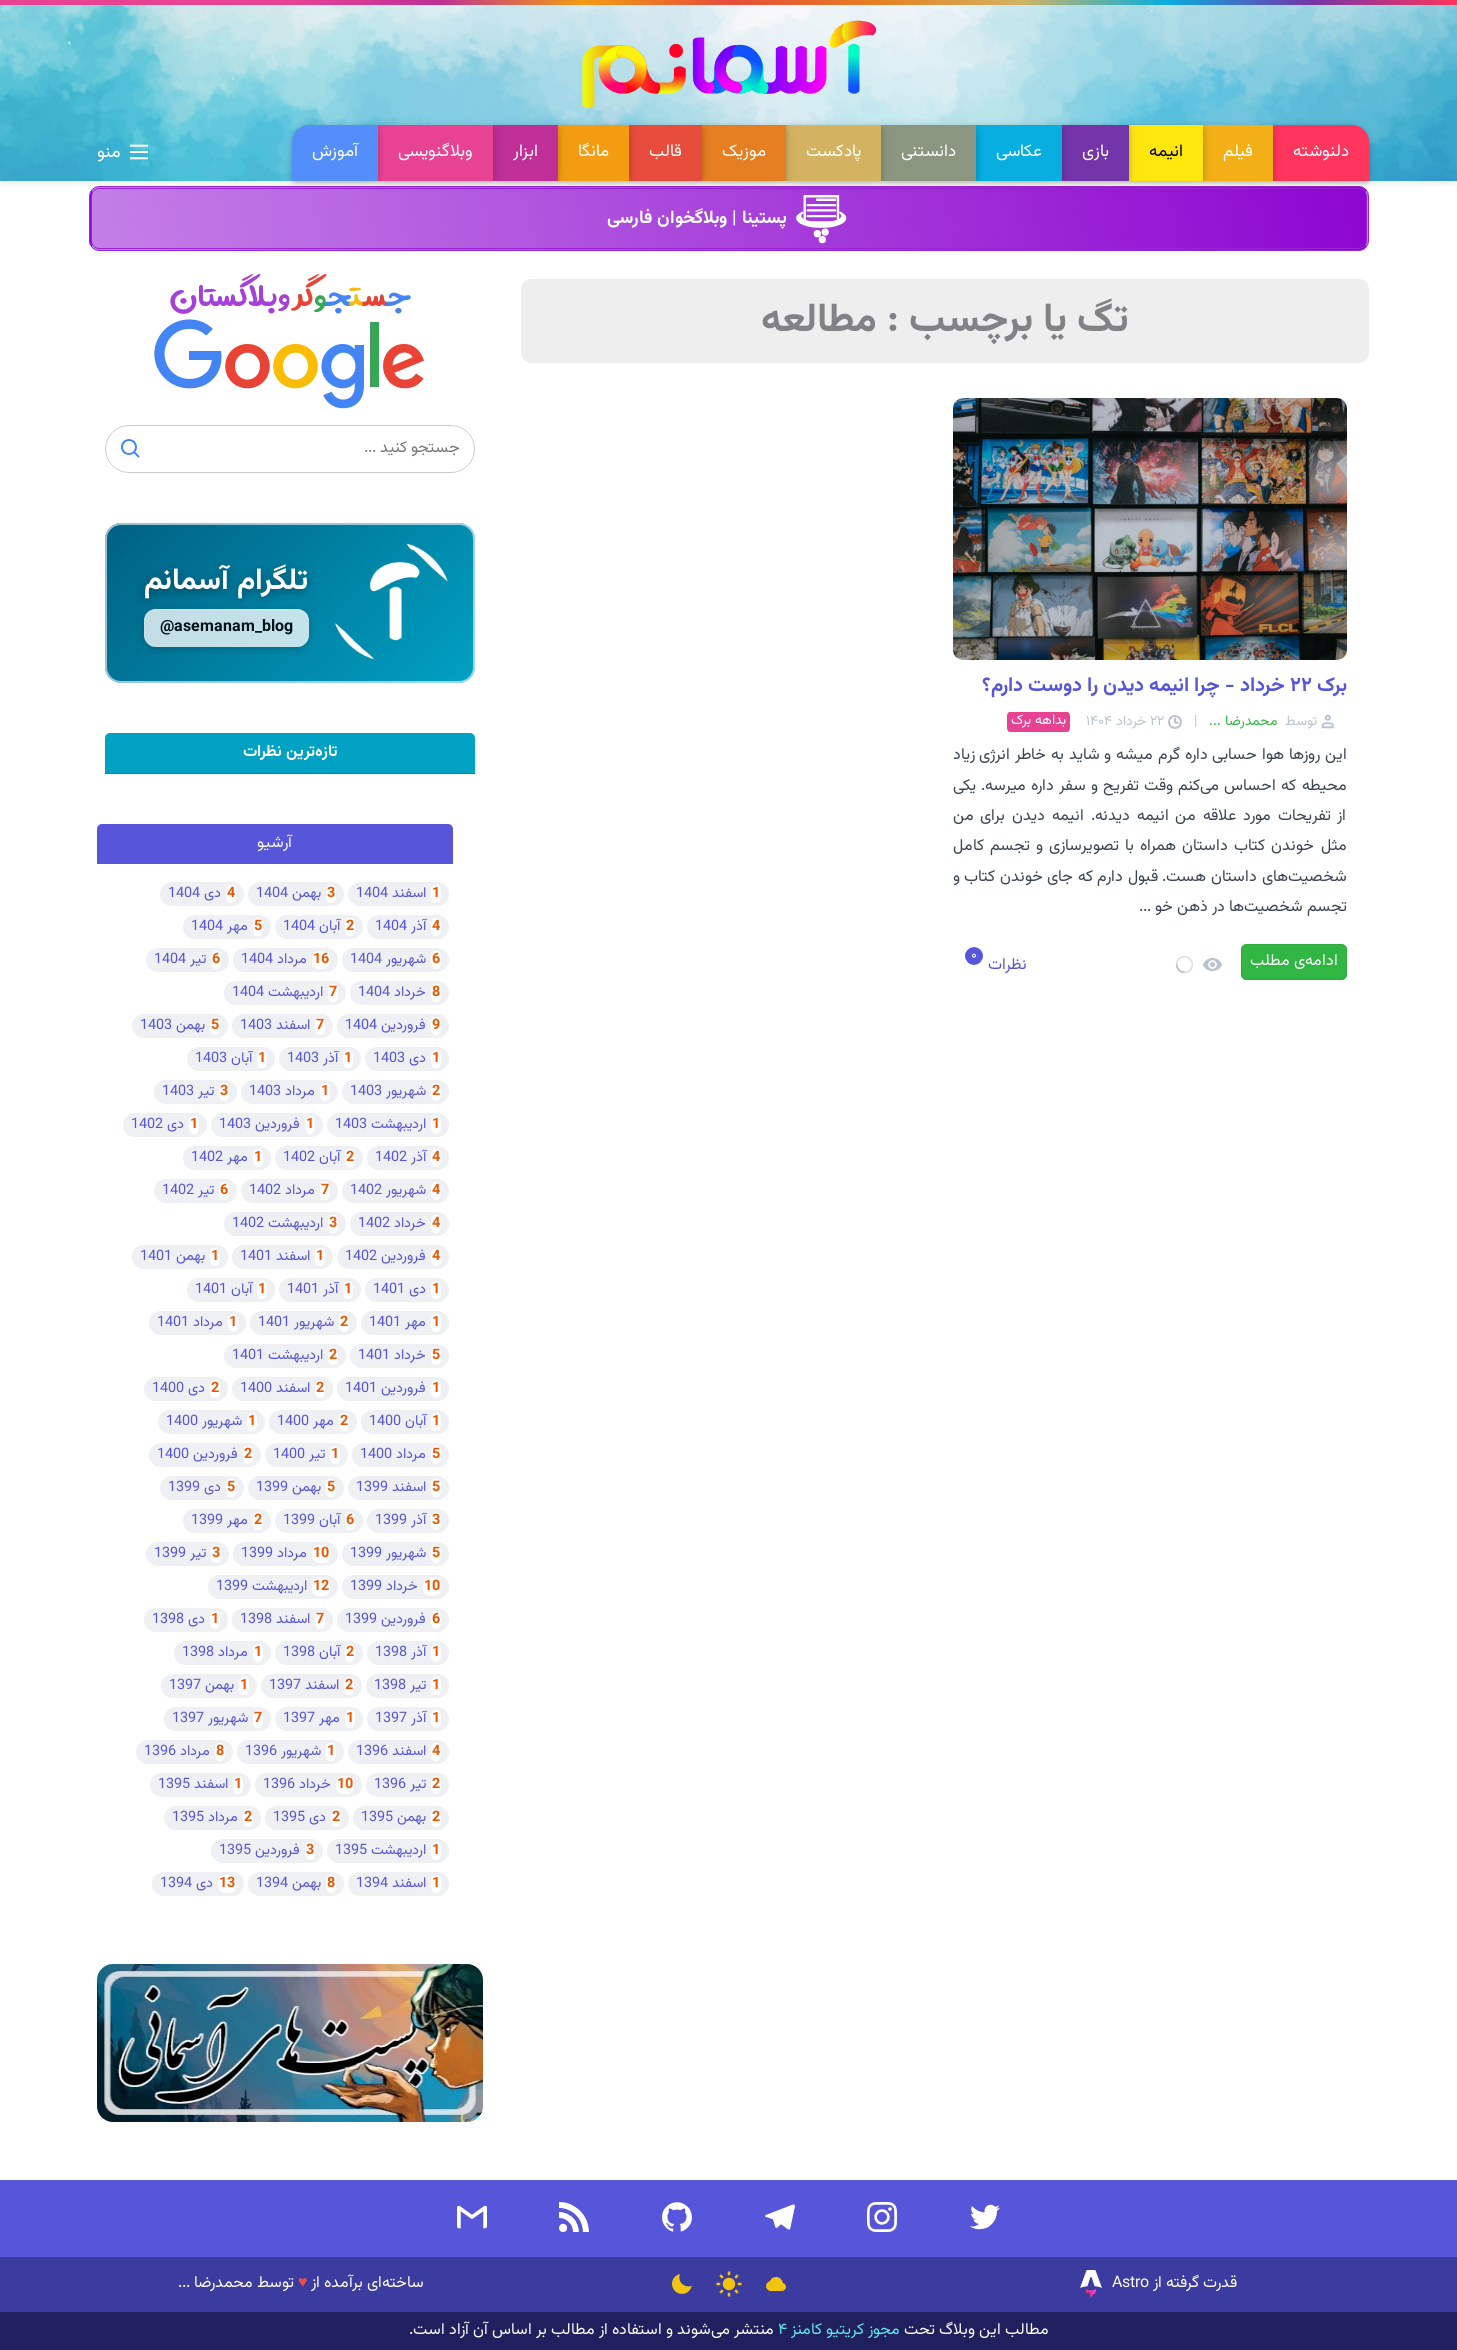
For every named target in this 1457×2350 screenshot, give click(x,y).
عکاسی (1019, 152)
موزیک (744, 152)
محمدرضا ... (215, 2283)
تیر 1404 (180, 960)
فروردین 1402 (385, 1257)
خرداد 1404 (392, 993)
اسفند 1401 (275, 1257)
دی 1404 (194, 894)
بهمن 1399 (288, 1488)
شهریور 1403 (388, 1092)
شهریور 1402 (388, 1191)
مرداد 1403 (282, 1092)
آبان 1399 (311, 1521)
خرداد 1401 (392, 1356)
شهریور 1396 (283, 1752)
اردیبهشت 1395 (380, 1851)
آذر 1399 (400, 1521)
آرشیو (274, 843)
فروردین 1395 (259, 1851)
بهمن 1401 (172, 1257)
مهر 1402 (219, 1158)
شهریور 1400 (204, 1422)
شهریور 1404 (388, 960)
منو (122, 153)
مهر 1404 (219, 927)
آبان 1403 (223, 1059)
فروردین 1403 (259, 1125)
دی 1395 (299, 1818)
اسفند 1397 (304, 1686)
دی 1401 (399, 1290)
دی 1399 (194, 1488)
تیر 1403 (188, 1092)
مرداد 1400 (393, 1455)
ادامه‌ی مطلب (1294, 961)
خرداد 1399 (384, 1587)
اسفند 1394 (391, 1884)
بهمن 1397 (201, 1686)
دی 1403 (399, 1059)
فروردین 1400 (197, 1455)
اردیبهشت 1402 (277, 1224)
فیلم (1238, 152)
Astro (1112, 2284)
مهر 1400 (305, 1422)
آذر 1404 (400, 927)
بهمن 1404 (288, 894)
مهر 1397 (311, 1719)
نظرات (1005, 965)
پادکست (833, 152)
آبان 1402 (311, 1158)
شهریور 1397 (210, 1719)
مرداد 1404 (274, 960)
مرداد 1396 (177, 1752)
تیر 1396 (400, 1785)
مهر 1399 (219, 1521)
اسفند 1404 (391, 894)
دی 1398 (178, 1620)
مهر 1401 (397, 1323)
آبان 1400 (397, 1422)
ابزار (525, 152)
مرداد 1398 (215, 1653)
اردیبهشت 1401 (277, 1356)
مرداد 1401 (190, 1323)
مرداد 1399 (274, 1554)
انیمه (1166, 152)
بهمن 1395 (393, 1818)
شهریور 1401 (296, 1323)
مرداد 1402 (282, 1191)
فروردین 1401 (385, 1389)
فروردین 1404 (385, 1026)
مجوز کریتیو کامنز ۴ (837, 2330)
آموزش (335, 152)
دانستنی (928, 152)
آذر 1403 (312, 1059)
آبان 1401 (223, 1290)
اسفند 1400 (275, 1389)
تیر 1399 (180, 1554)
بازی (1095, 152)
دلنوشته (1321, 152)
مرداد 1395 (205, 1818)
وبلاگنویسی (435, 152)
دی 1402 (157, 1125)
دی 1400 (178, 1389)
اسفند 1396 (391, 1752)
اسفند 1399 (391, 1488)
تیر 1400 (299, 1455)
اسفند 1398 (275, 1620)
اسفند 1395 (193, 1785)
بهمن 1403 (172, 1026)
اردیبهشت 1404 (277, 993)
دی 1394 (186, 1884)
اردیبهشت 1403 (380, 1125)
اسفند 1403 (275, 1026)
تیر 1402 (188, 1191)
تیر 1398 (400, 1686)
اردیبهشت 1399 (261, 1587)
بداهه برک (1038, 721)
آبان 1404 (311, 927)
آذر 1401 (312, 1290)
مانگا (593, 152)
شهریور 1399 (388, 1554)
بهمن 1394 (288, 1884)
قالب (665, 152)
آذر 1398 (400, 1653)
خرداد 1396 (297, 1785)
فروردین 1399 (385, 1620)
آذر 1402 (400, 1158)
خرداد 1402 (392, 1224)
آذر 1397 (400, 1719)
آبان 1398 (311, 1653)
